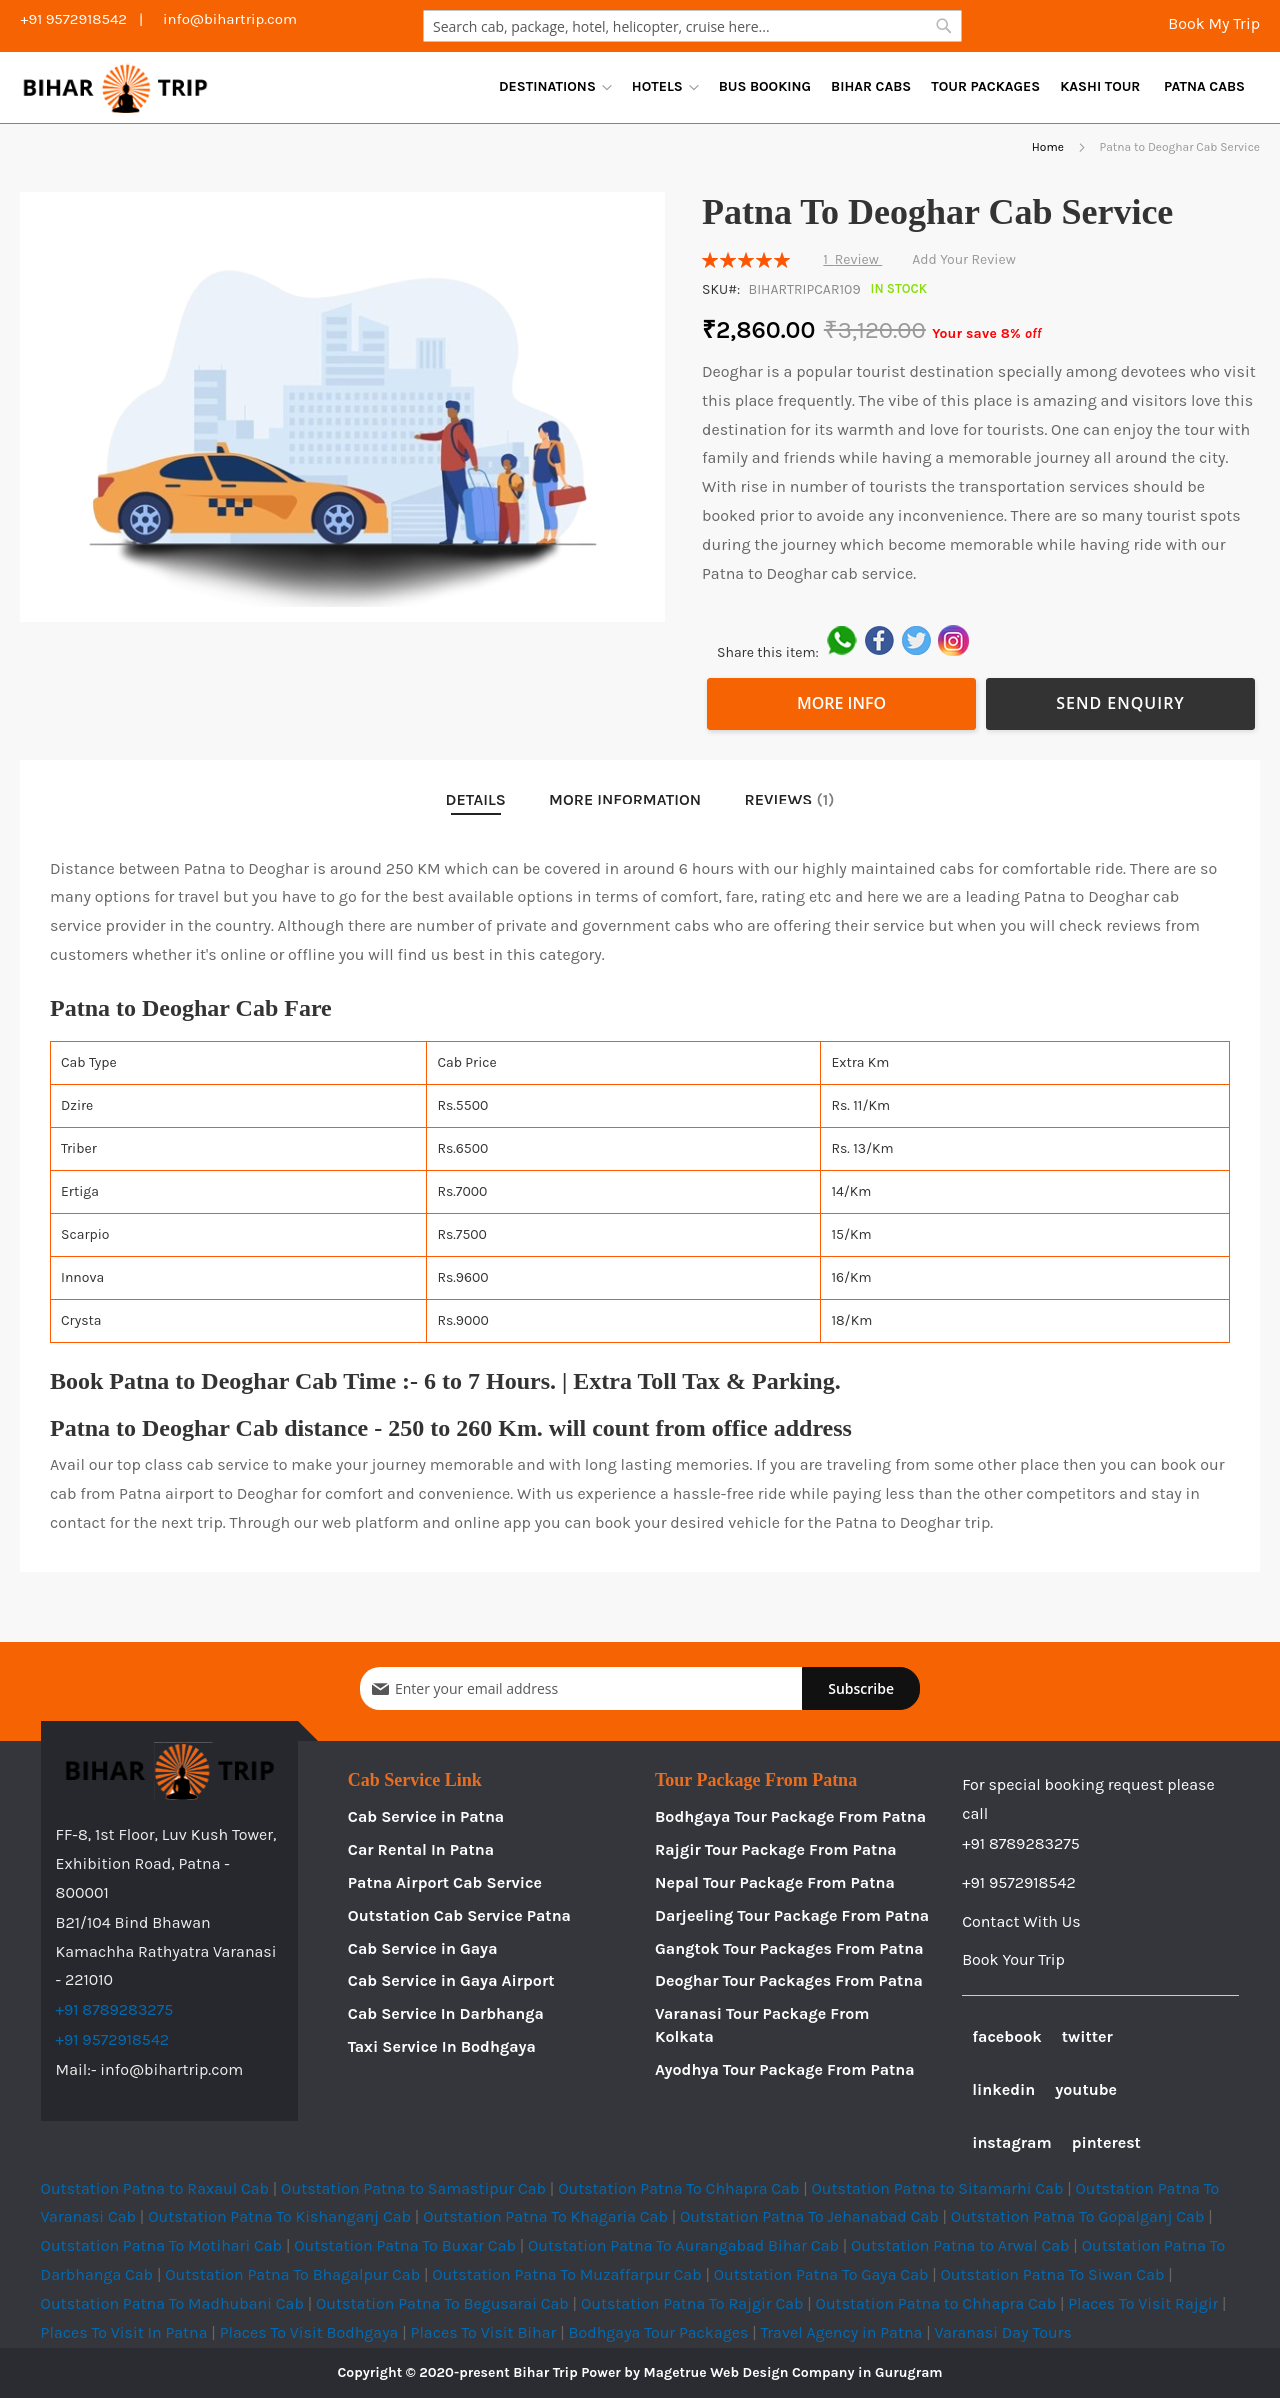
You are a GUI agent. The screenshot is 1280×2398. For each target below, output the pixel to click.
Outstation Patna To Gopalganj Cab (1078, 2216)
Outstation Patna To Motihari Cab (161, 2245)
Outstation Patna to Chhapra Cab (936, 2303)
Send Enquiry (1120, 703)
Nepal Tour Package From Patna (775, 1882)
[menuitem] (555, 87)
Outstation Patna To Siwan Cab (1053, 2274)
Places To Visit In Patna (124, 2332)
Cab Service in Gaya (423, 1948)
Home (1048, 147)
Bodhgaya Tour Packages (658, 2332)
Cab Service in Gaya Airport (451, 1980)
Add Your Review (964, 259)
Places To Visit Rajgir (1143, 2303)
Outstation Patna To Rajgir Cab (692, 2303)
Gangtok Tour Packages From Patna (789, 1948)
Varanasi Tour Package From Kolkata (762, 2025)
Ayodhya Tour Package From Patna (785, 2069)
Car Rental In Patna (421, 1849)
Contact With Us (1021, 1921)
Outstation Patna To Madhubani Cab (172, 2303)
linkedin (1003, 2089)
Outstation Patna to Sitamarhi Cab (937, 2188)
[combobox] (692, 26)
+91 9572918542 (113, 2039)
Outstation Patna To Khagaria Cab (545, 2216)
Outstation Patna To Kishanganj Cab (279, 2216)
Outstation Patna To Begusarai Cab (442, 2303)
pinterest (1106, 2142)
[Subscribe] (861, 1688)
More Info (841, 703)
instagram (1011, 2142)
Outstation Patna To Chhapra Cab (678, 2188)
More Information (625, 799)
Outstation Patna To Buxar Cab (405, 2245)
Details (476, 799)
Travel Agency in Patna (841, 2332)
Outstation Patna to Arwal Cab (960, 2245)
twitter (1087, 2036)
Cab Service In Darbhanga (446, 2013)
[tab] (476, 800)
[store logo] (115, 87)
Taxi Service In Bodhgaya (442, 2046)
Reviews (790, 799)
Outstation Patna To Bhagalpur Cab (292, 2274)
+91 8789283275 (115, 2009)
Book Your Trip (1013, 1959)
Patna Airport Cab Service (445, 1882)
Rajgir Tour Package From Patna (776, 1849)
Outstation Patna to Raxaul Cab (155, 2188)
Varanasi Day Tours (1002, 2332)
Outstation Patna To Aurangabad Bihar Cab (683, 2245)
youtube (1086, 2089)
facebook (1007, 2036)
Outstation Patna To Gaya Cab (821, 2274)
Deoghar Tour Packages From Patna (789, 1980)
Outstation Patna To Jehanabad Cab (809, 2216)
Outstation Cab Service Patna (459, 1915)
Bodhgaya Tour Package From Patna (790, 1816)
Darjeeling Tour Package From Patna (792, 1915)
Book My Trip (1212, 23)
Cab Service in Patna (426, 1816)
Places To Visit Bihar (484, 2332)
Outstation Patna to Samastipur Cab (413, 2188)
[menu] (872, 87)
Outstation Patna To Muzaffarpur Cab (566, 2274)
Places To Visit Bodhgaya (309, 2332)
